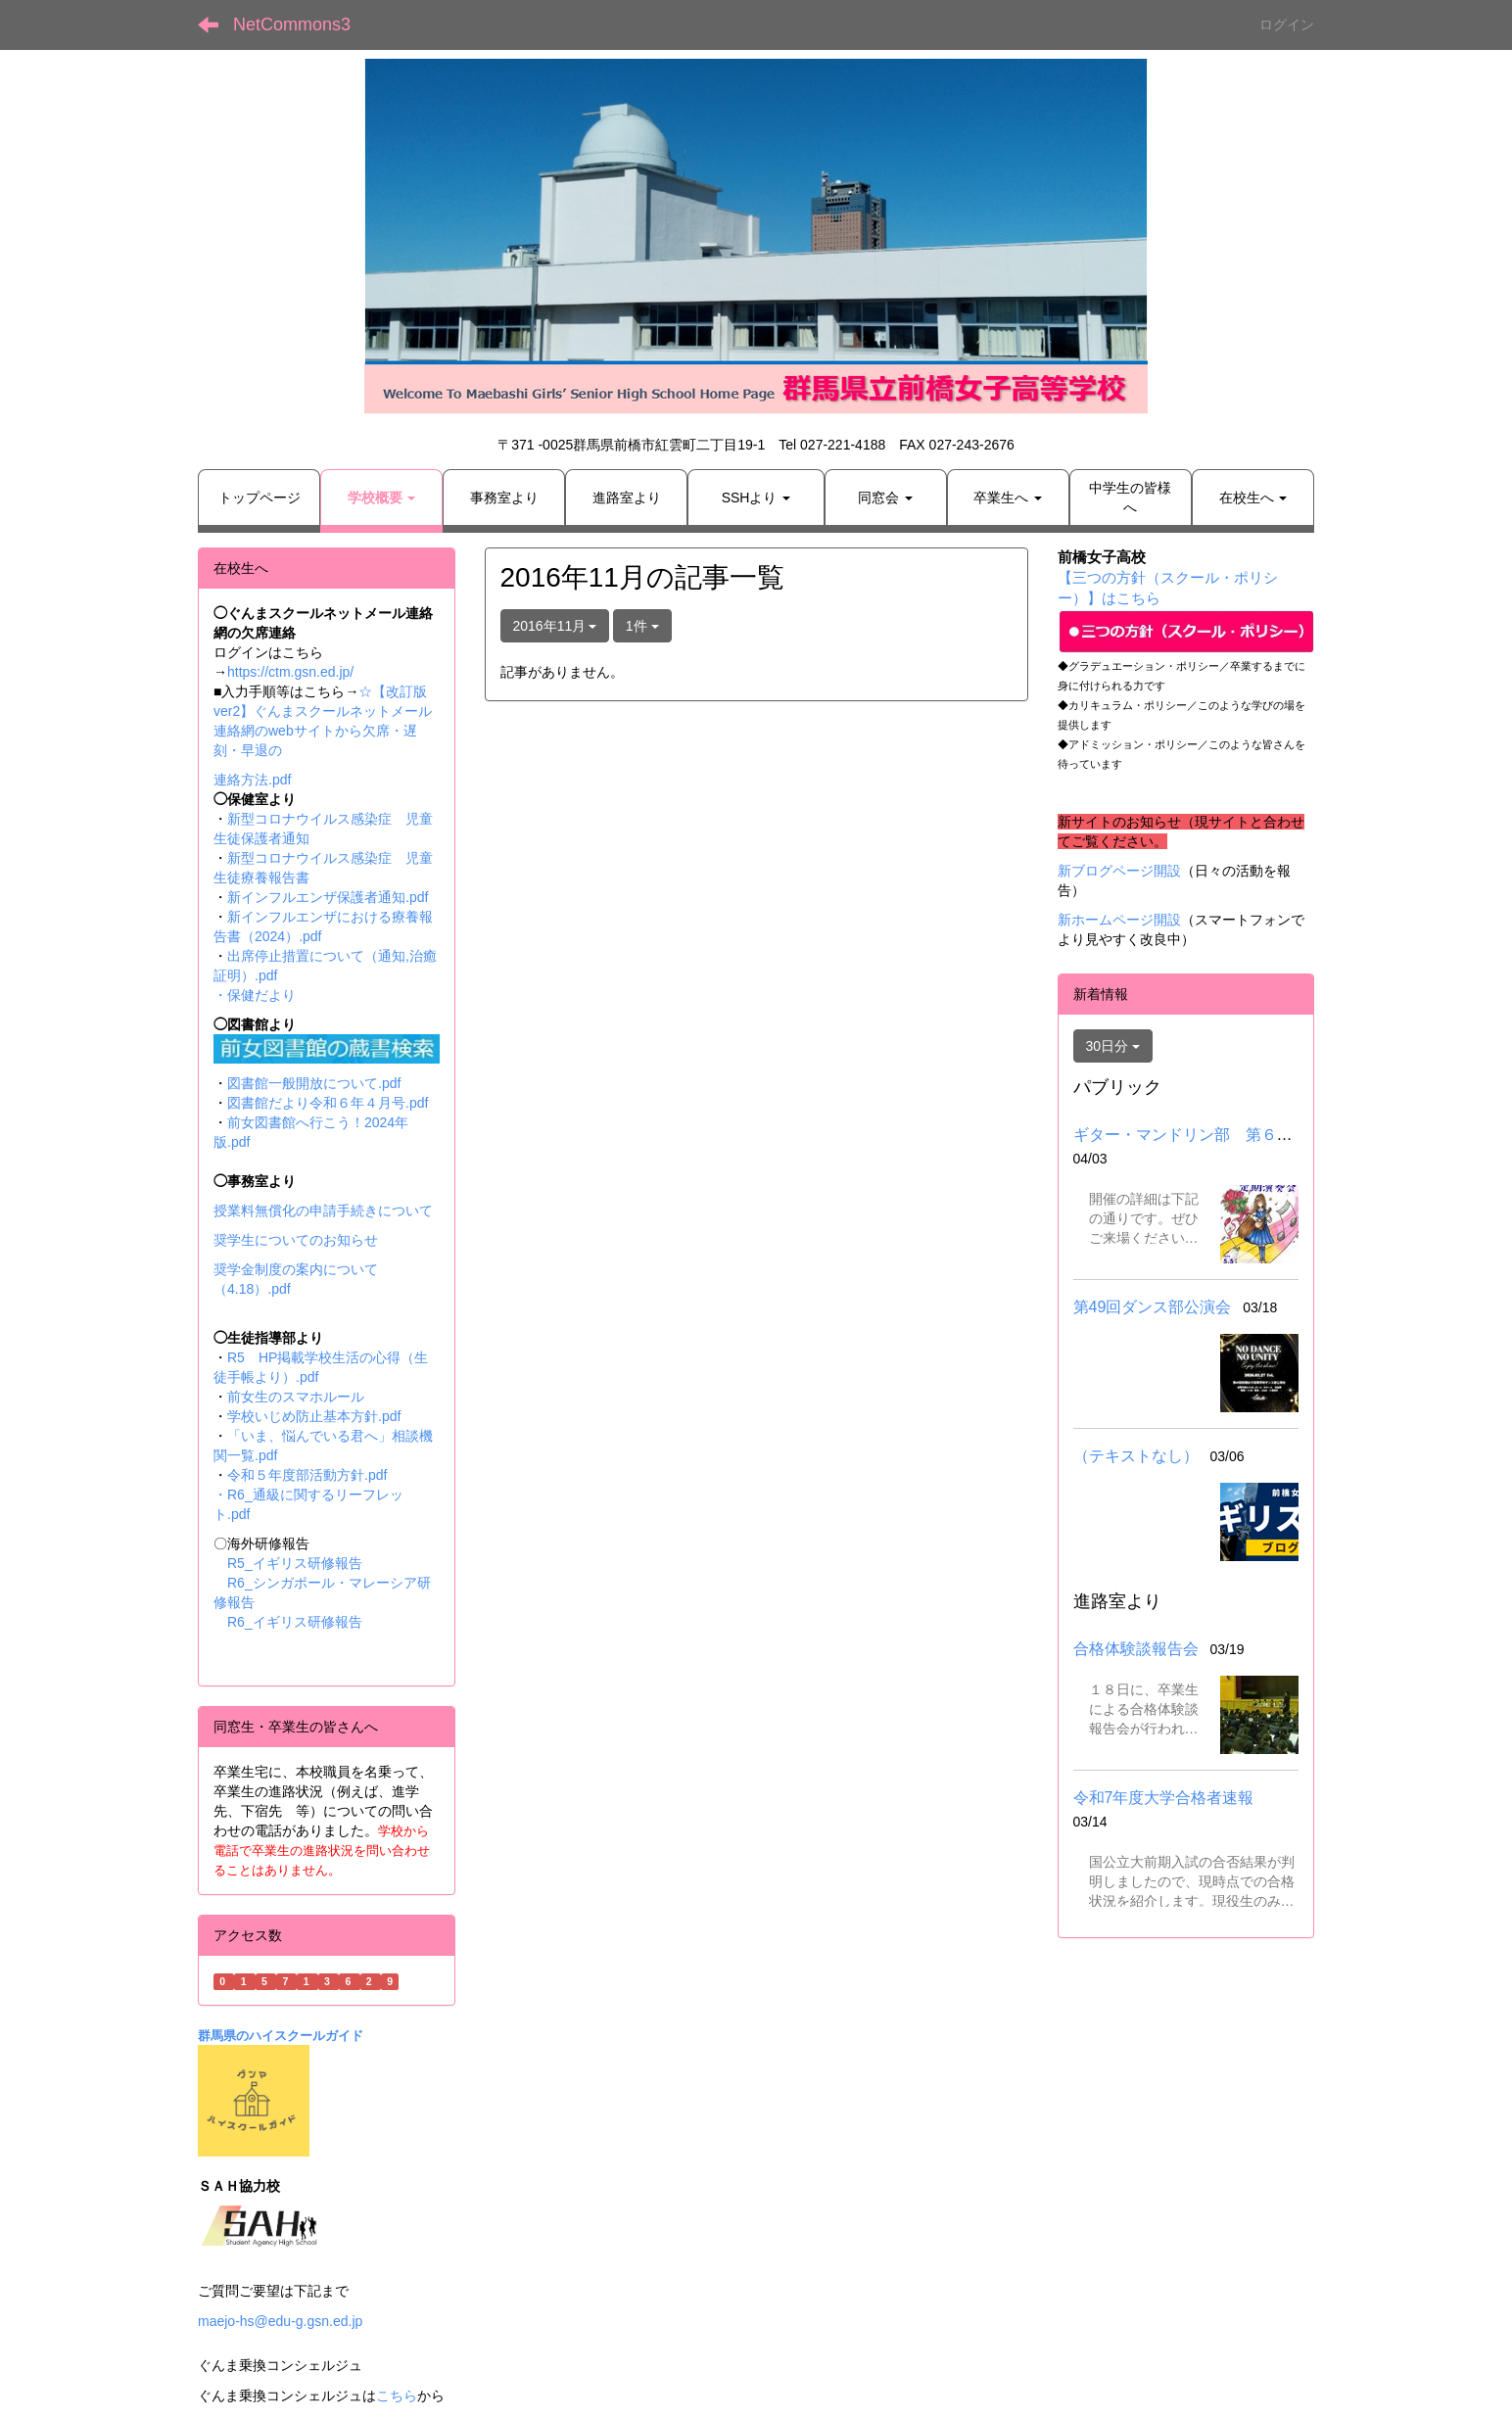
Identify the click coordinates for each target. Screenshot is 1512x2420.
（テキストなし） (1136, 1455)
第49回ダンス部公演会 (1152, 1307)
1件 (642, 626)
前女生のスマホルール (295, 1396)
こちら (396, 2395)
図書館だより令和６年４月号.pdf (327, 1103)
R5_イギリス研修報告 (301, 1563)
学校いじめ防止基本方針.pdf (314, 1416)
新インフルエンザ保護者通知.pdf (327, 897)
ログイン (1286, 24)
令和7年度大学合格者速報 (1163, 1797)
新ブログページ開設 (1119, 870)
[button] (381, 497)
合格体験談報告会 (1136, 1648)
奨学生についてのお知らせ (295, 1240)
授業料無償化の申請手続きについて (323, 1210)
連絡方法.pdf (252, 779)
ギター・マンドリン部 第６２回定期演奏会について (1261, 1134)
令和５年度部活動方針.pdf (307, 1475)
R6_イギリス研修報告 (294, 1622)
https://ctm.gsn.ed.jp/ (290, 672)
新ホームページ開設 (1119, 919)
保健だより (261, 995)
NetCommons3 (292, 24)
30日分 (1113, 1046)
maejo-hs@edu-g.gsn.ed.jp (280, 2321)
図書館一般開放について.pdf (314, 1083)
